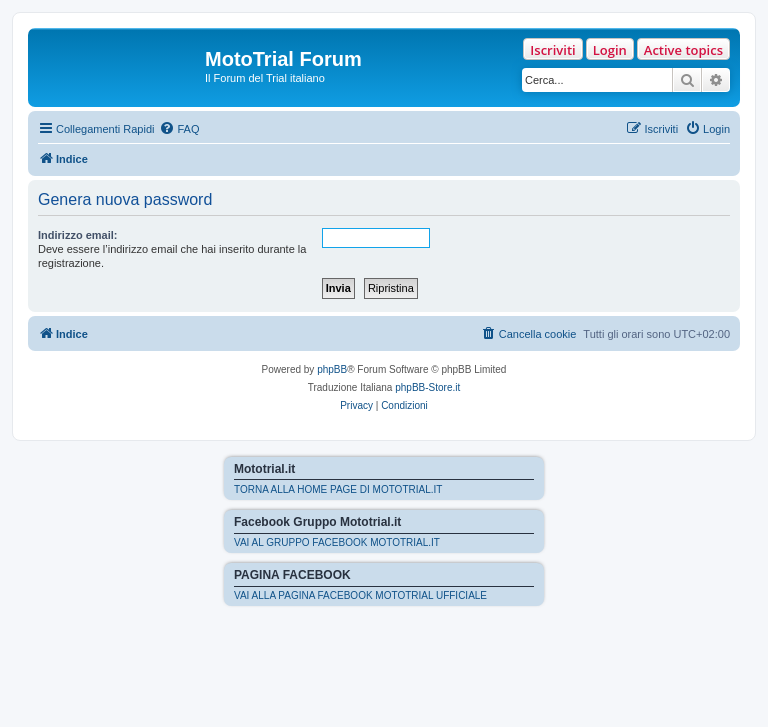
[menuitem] (179, 129)
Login (610, 50)
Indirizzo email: (77, 235)
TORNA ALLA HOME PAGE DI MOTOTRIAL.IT (338, 489)
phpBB (332, 369)
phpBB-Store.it (427, 387)
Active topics (683, 50)
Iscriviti (552, 50)
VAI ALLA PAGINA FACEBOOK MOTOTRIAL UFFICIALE (360, 595)
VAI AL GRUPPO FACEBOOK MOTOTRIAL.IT (337, 542)
